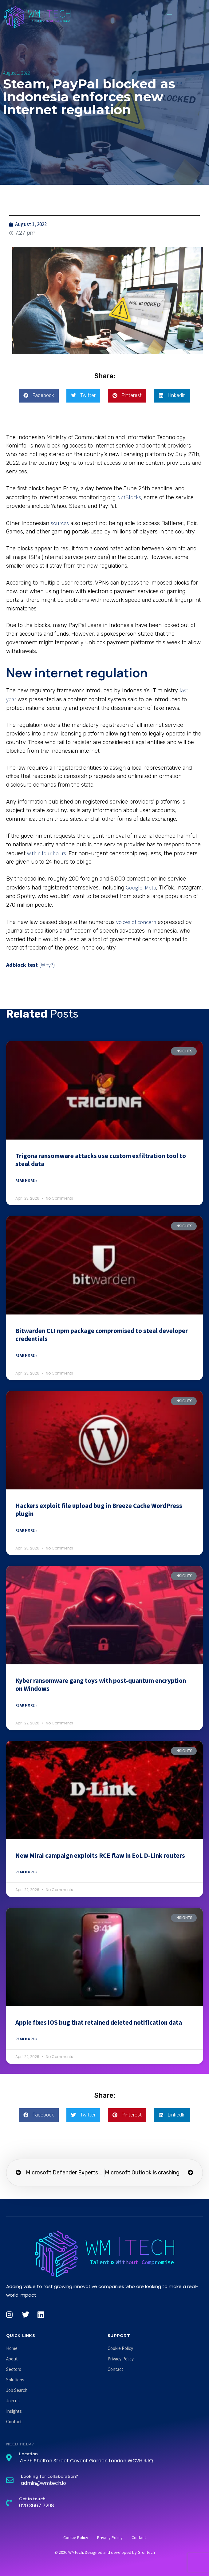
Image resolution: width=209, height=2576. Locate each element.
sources (60, 523)
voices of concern (136, 921)
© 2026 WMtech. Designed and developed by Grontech (104, 2552)
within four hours (46, 853)
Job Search (16, 2390)
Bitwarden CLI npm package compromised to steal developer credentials (101, 1334)
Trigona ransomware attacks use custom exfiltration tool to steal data (100, 1160)
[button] (168, 16)
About (12, 2359)
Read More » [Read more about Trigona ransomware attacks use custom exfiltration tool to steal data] (26, 1180)
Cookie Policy (120, 2348)
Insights (14, 2411)
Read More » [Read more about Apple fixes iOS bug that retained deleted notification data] (26, 2038)
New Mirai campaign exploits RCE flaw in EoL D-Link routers (100, 1855)
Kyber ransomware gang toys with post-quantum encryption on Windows (100, 1684)
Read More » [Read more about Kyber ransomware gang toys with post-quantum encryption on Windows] (26, 1705)
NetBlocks (129, 497)
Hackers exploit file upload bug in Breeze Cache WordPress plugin (98, 1509)
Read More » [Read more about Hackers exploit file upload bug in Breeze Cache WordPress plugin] (26, 1530)
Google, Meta (141, 887)
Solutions (15, 2380)
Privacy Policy (121, 2359)
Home (12, 2348)
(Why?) (47, 964)
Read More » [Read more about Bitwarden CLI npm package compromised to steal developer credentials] (26, 1355)
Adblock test (22, 964)
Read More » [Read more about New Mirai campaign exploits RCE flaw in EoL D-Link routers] (26, 1871)
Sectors (13, 2369)
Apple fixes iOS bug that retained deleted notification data (98, 2022)
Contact (14, 2421)
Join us (13, 2401)
